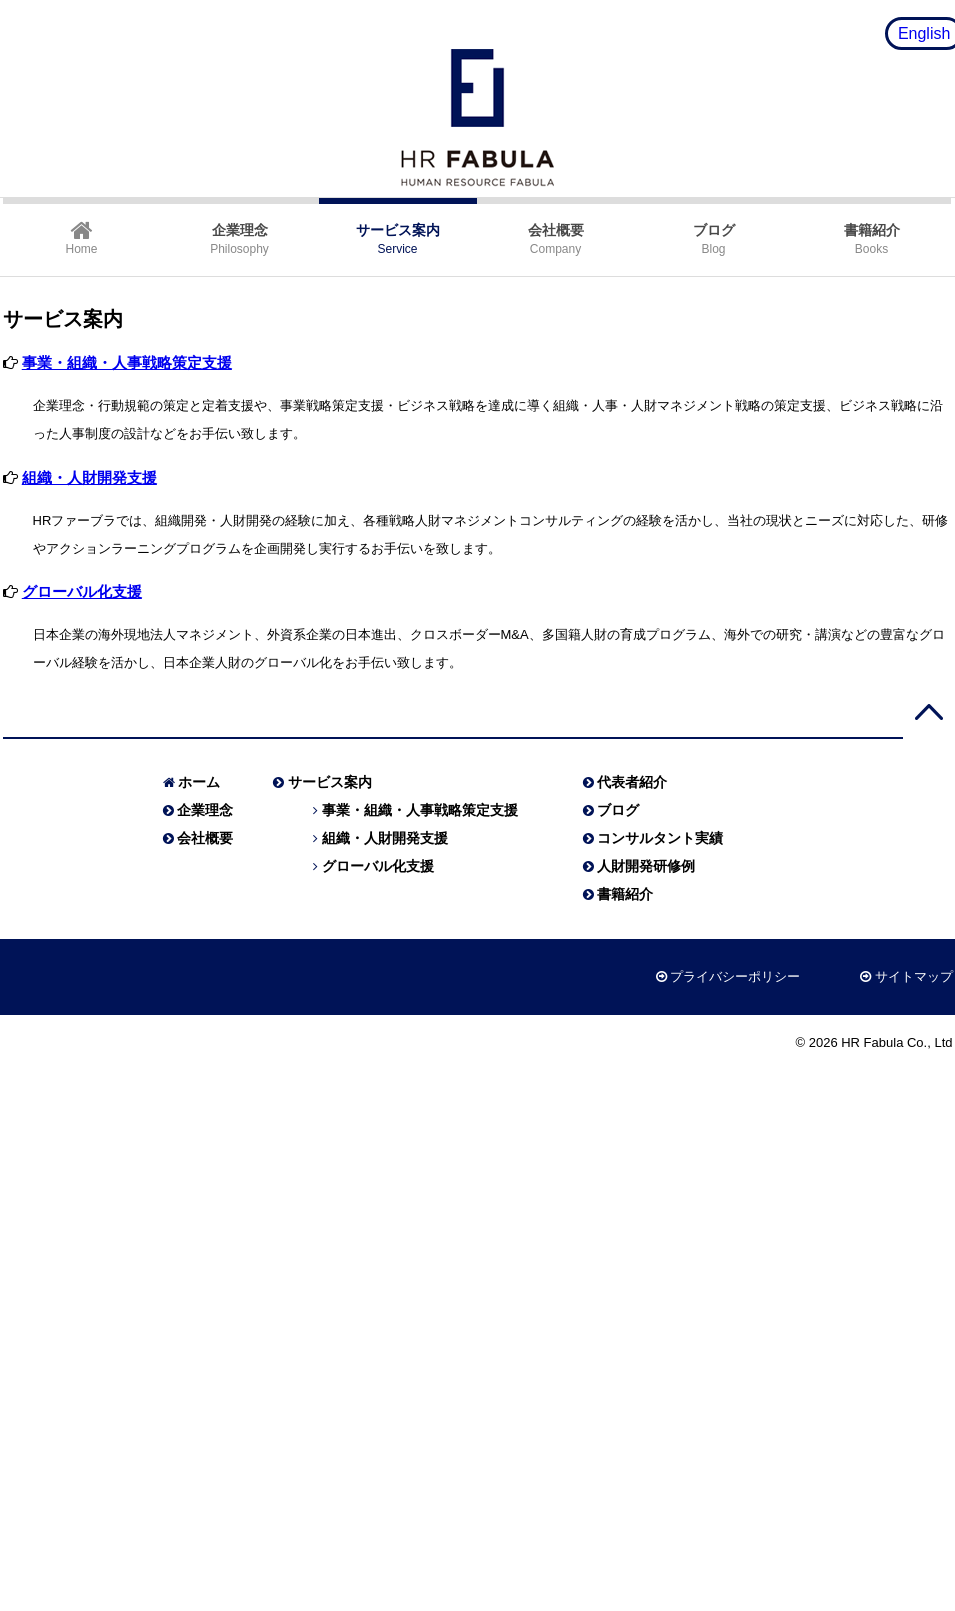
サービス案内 (330, 782)
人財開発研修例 (646, 866)
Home (81, 237)
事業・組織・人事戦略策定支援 (127, 362)
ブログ (618, 810)
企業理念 (205, 810)
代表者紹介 (632, 782)
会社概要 (205, 838)
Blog (714, 239)
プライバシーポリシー (735, 976)
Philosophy (239, 239)
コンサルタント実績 (660, 838)
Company (556, 239)
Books (872, 239)
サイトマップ (914, 976)
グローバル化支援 (82, 591)
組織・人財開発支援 (89, 477)
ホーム (199, 782)
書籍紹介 (625, 894)
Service (398, 239)
